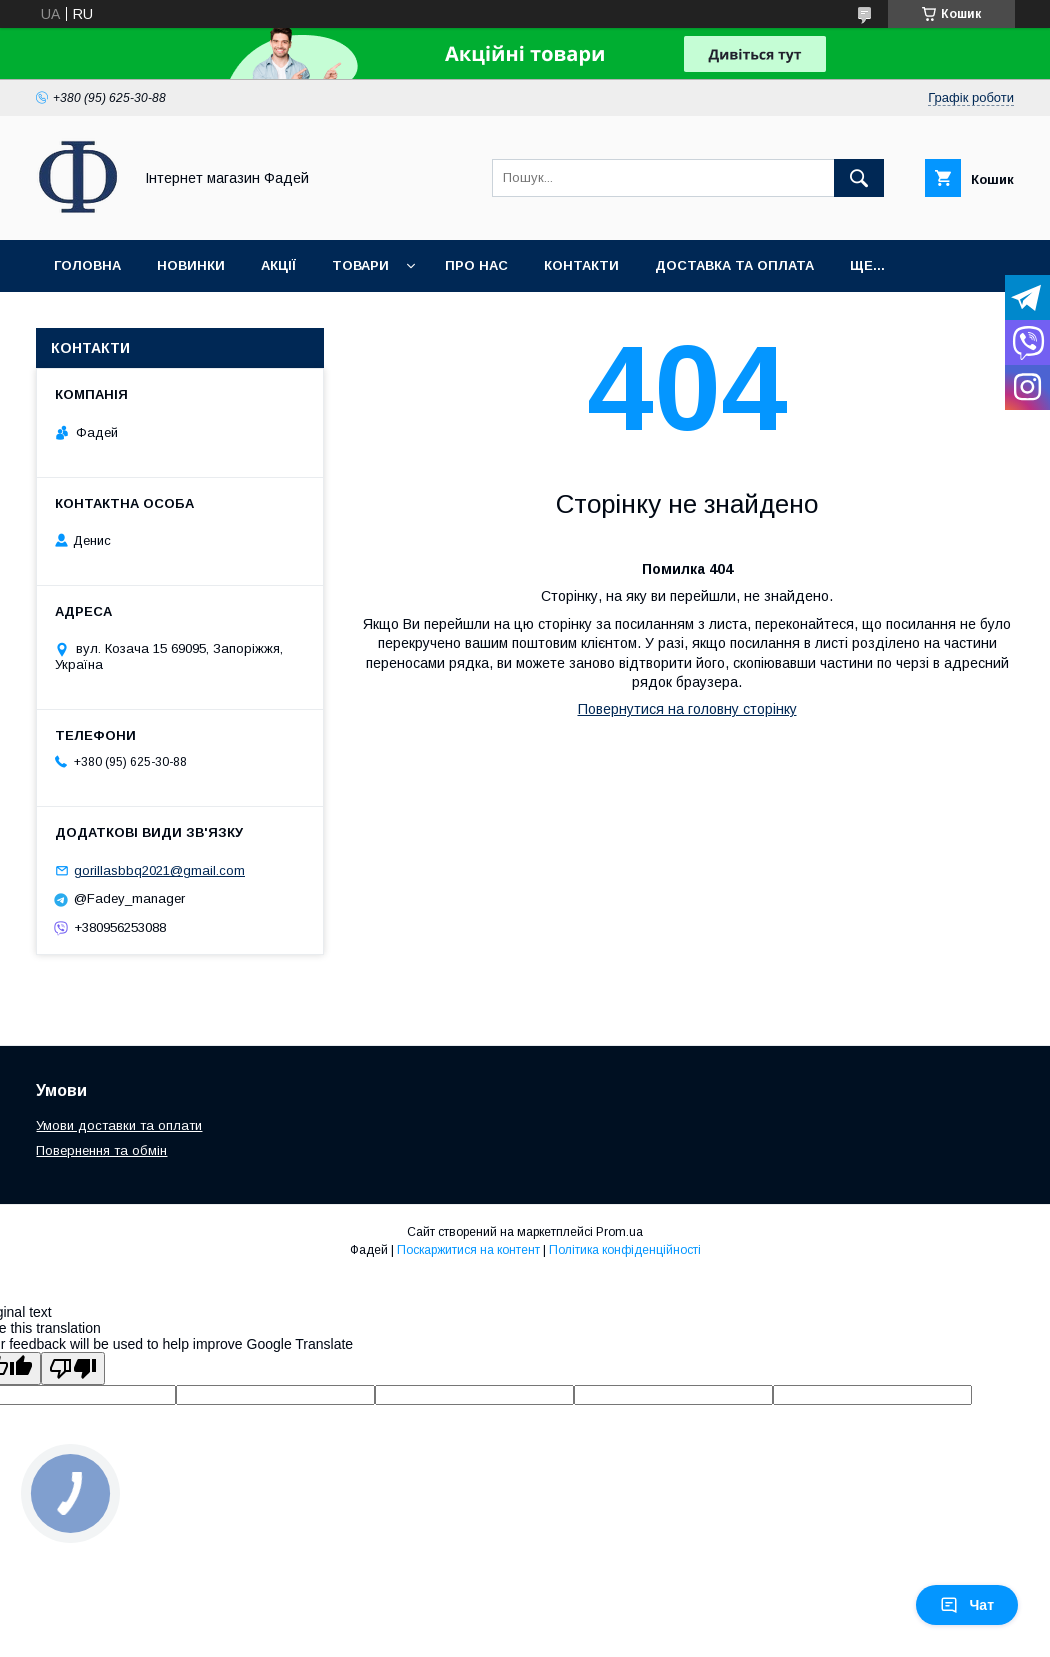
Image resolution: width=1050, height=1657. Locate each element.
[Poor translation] (73, 1368)
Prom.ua (619, 1232)
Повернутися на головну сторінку (687, 709)
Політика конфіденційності (625, 1250)
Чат (967, 1605)
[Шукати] (859, 178)
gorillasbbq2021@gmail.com (159, 870)
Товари (360, 265)
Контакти (581, 265)
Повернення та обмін (101, 1150)
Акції (278, 265)
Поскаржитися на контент (468, 1250)
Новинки (191, 265)
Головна (87, 265)
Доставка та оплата (734, 265)
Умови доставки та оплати (119, 1125)
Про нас (476, 265)
